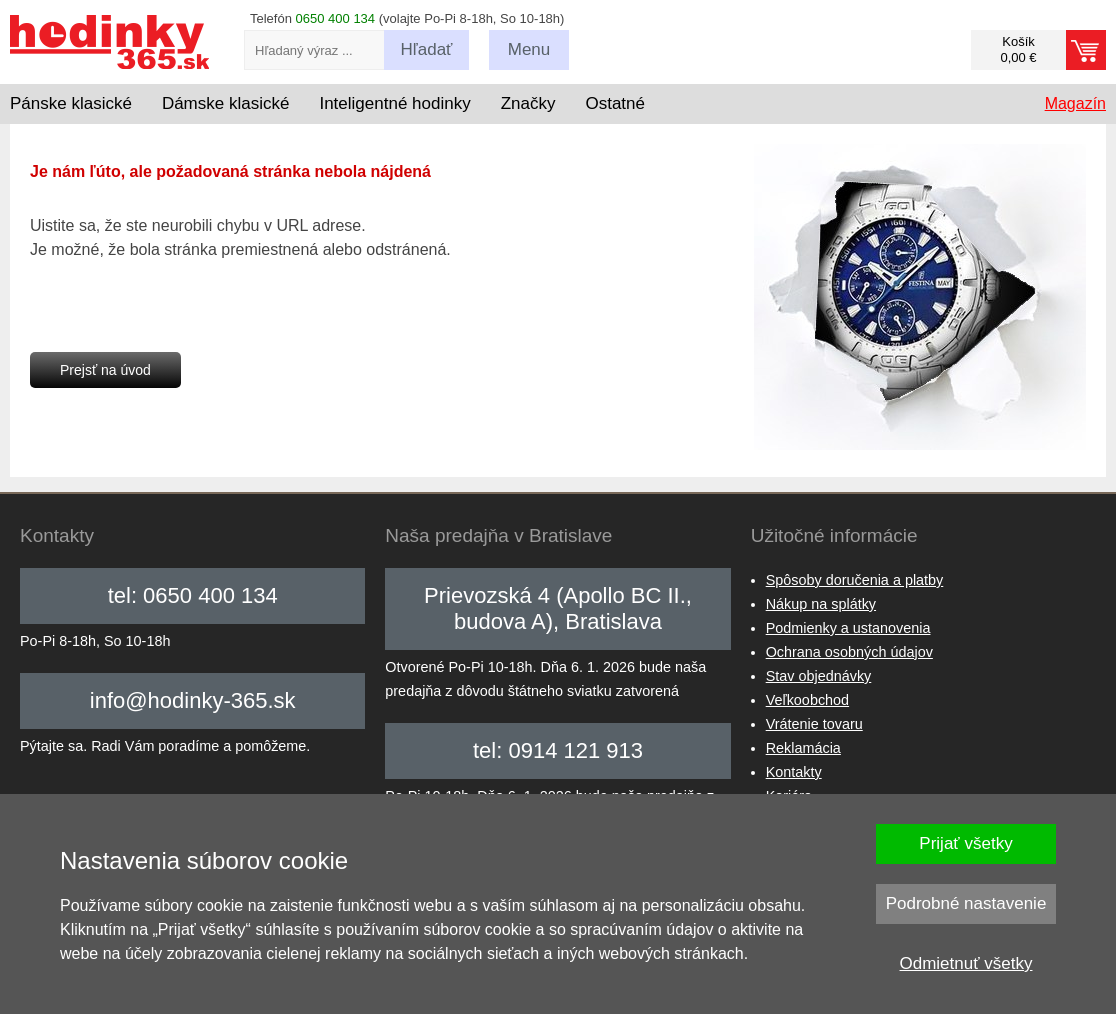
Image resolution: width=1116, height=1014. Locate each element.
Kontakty (794, 772)
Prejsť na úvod (105, 370)
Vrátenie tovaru (814, 724)
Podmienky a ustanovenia (848, 628)
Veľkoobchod (807, 700)
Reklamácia (803, 748)
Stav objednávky (819, 676)
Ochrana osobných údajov (849, 652)
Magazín (1075, 103)
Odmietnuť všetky (966, 963)
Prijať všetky (965, 843)
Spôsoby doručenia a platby (855, 580)
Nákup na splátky (821, 604)
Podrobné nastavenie (966, 903)
